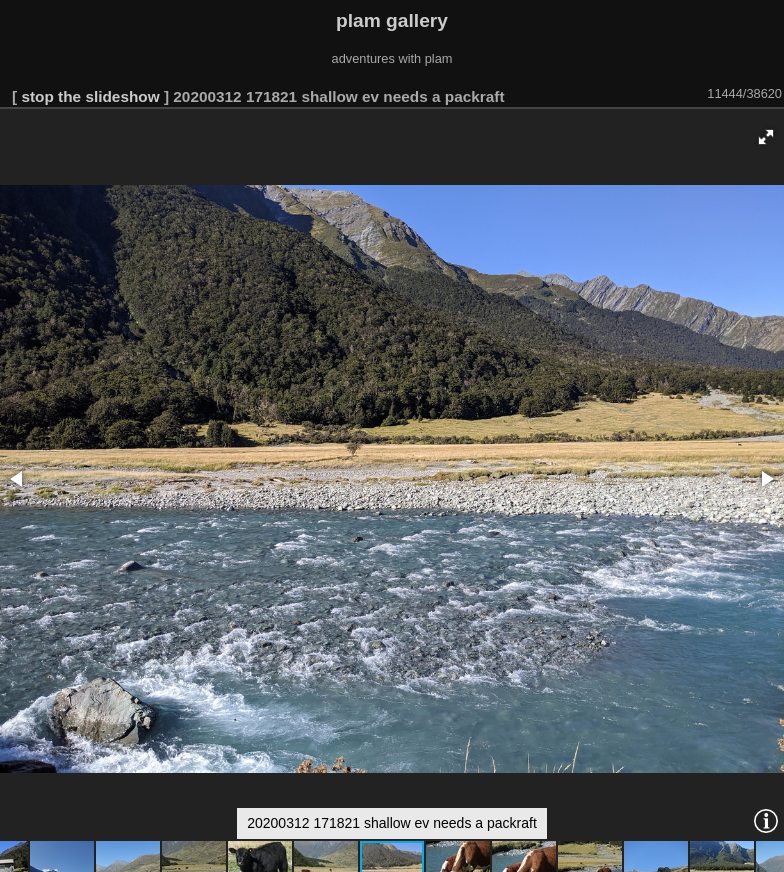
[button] (766, 137)
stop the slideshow (90, 96)
